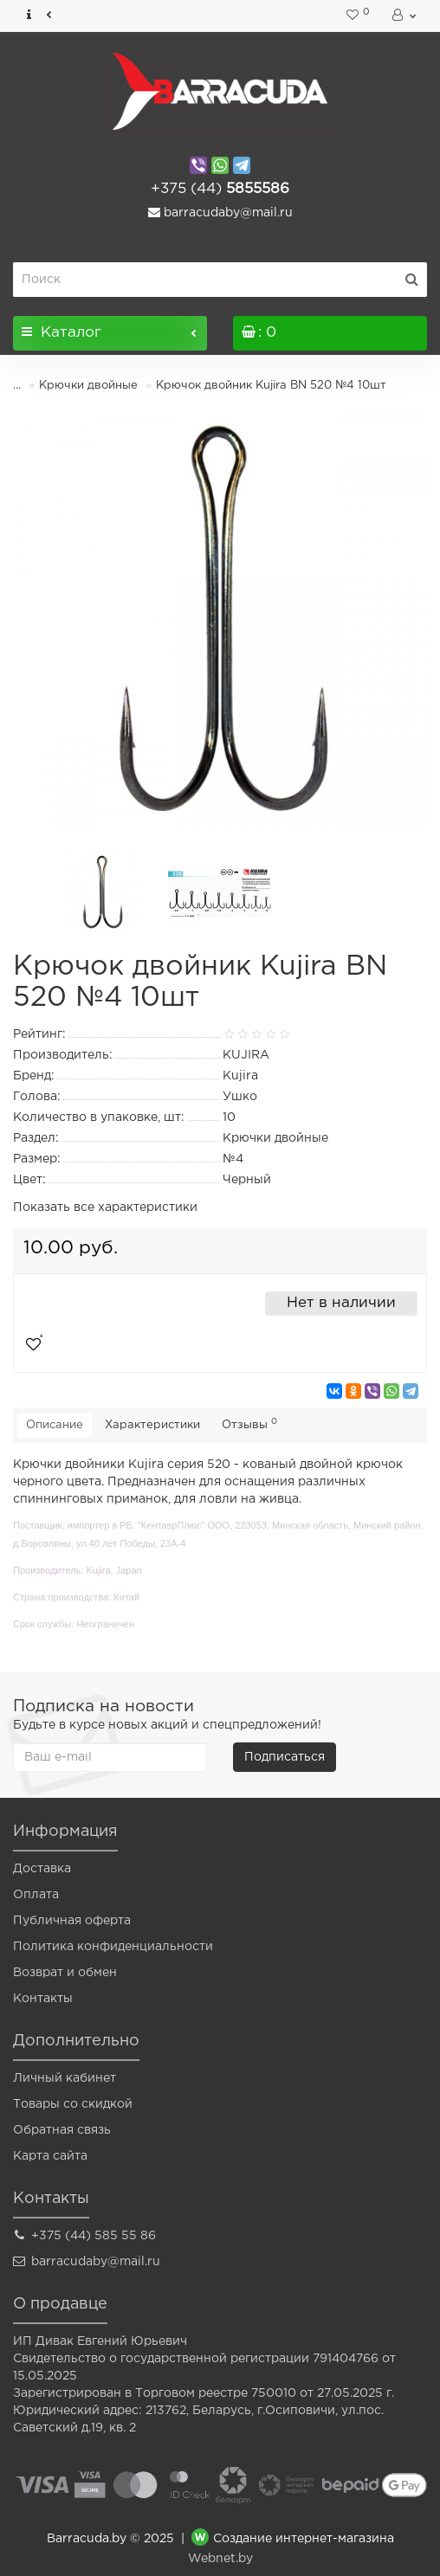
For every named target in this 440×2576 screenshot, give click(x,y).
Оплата (36, 1895)
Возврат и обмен (65, 1972)
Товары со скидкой (73, 2104)
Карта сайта (50, 2156)
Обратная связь (62, 2130)
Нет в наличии (341, 1303)
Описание (54, 1425)
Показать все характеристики (105, 1207)
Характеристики (152, 1425)
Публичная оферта (72, 1921)
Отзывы (249, 1424)
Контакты (43, 1998)
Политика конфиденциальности (113, 1947)
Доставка (42, 1869)
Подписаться (284, 1757)
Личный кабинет (64, 2078)
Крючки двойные (88, 385)
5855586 (220, 189)
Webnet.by (220, 2558)
